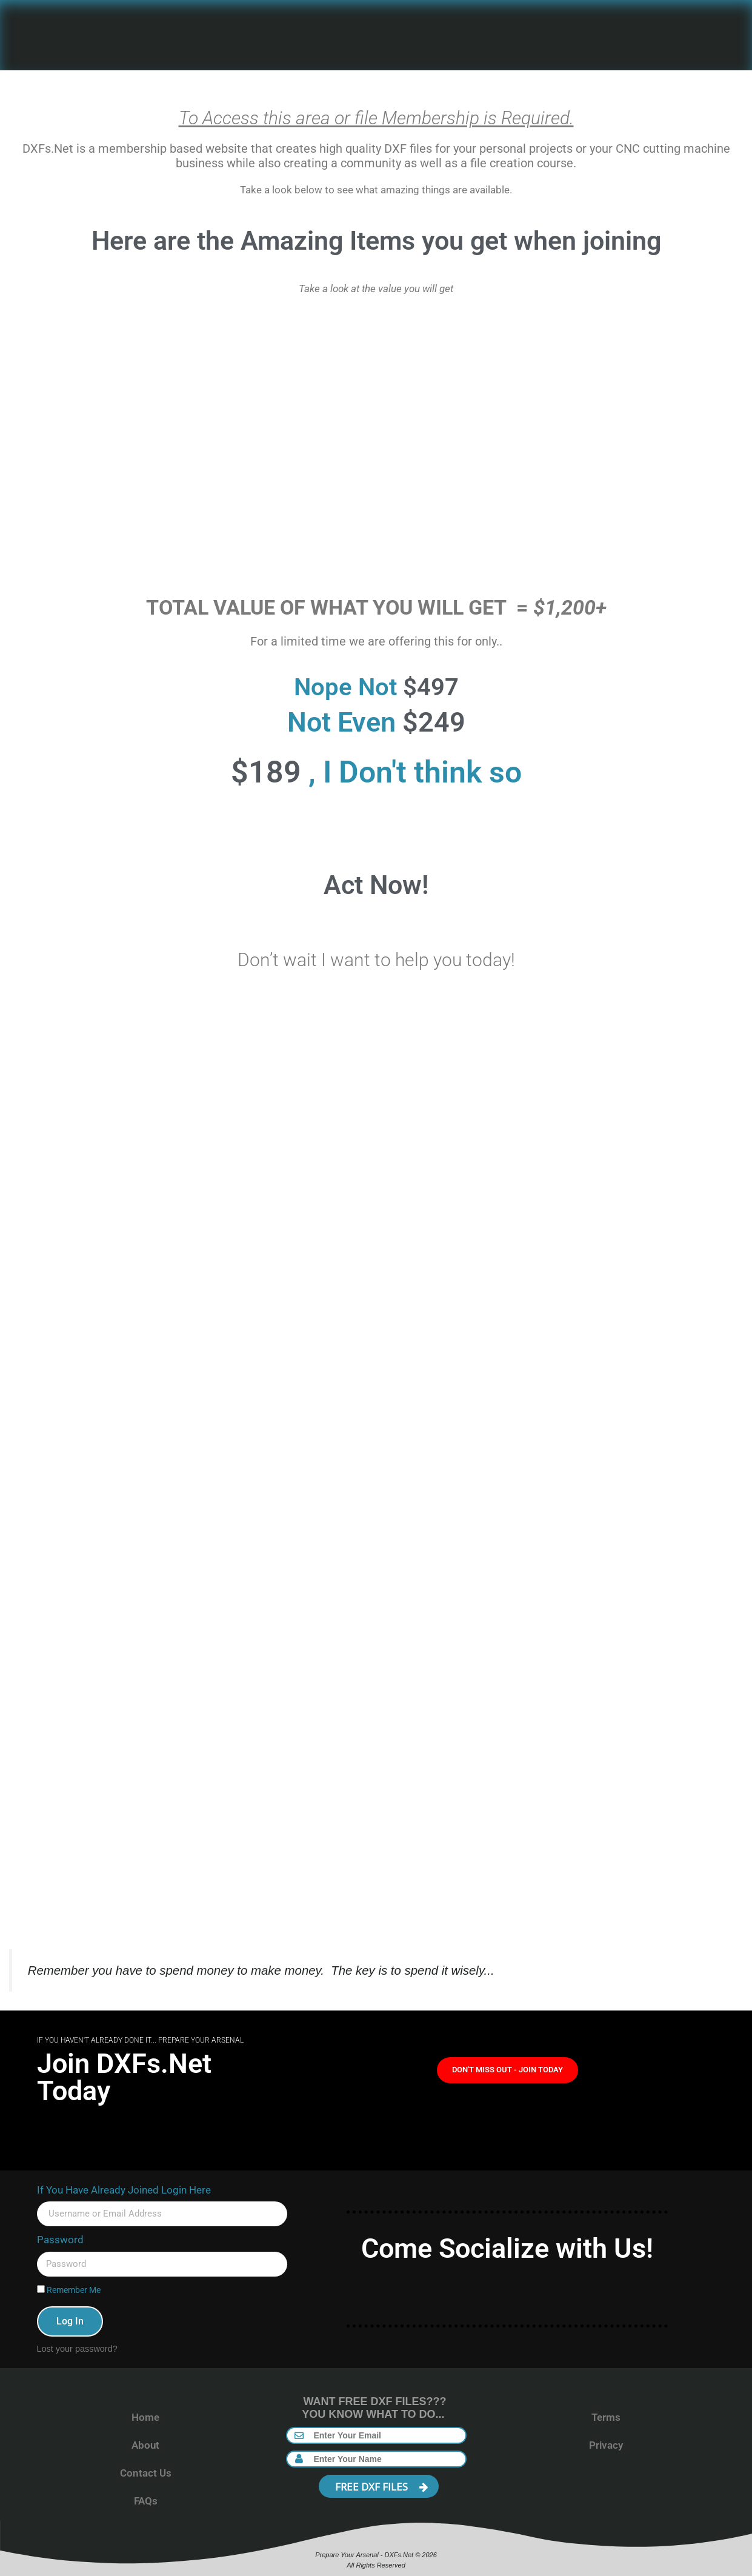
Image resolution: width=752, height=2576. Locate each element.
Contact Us (145, 2473)
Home (145, 2417)
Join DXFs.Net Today (124, 2077)
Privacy (606, 2445)
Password (60, 2240)
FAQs (146, 2501)
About (145, 2445)
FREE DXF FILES (381, 2487)
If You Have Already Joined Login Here (124, 2190)
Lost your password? (77, 2349)
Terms (606, 2417)
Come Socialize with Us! (507, 2248)
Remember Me (69, 2290)
